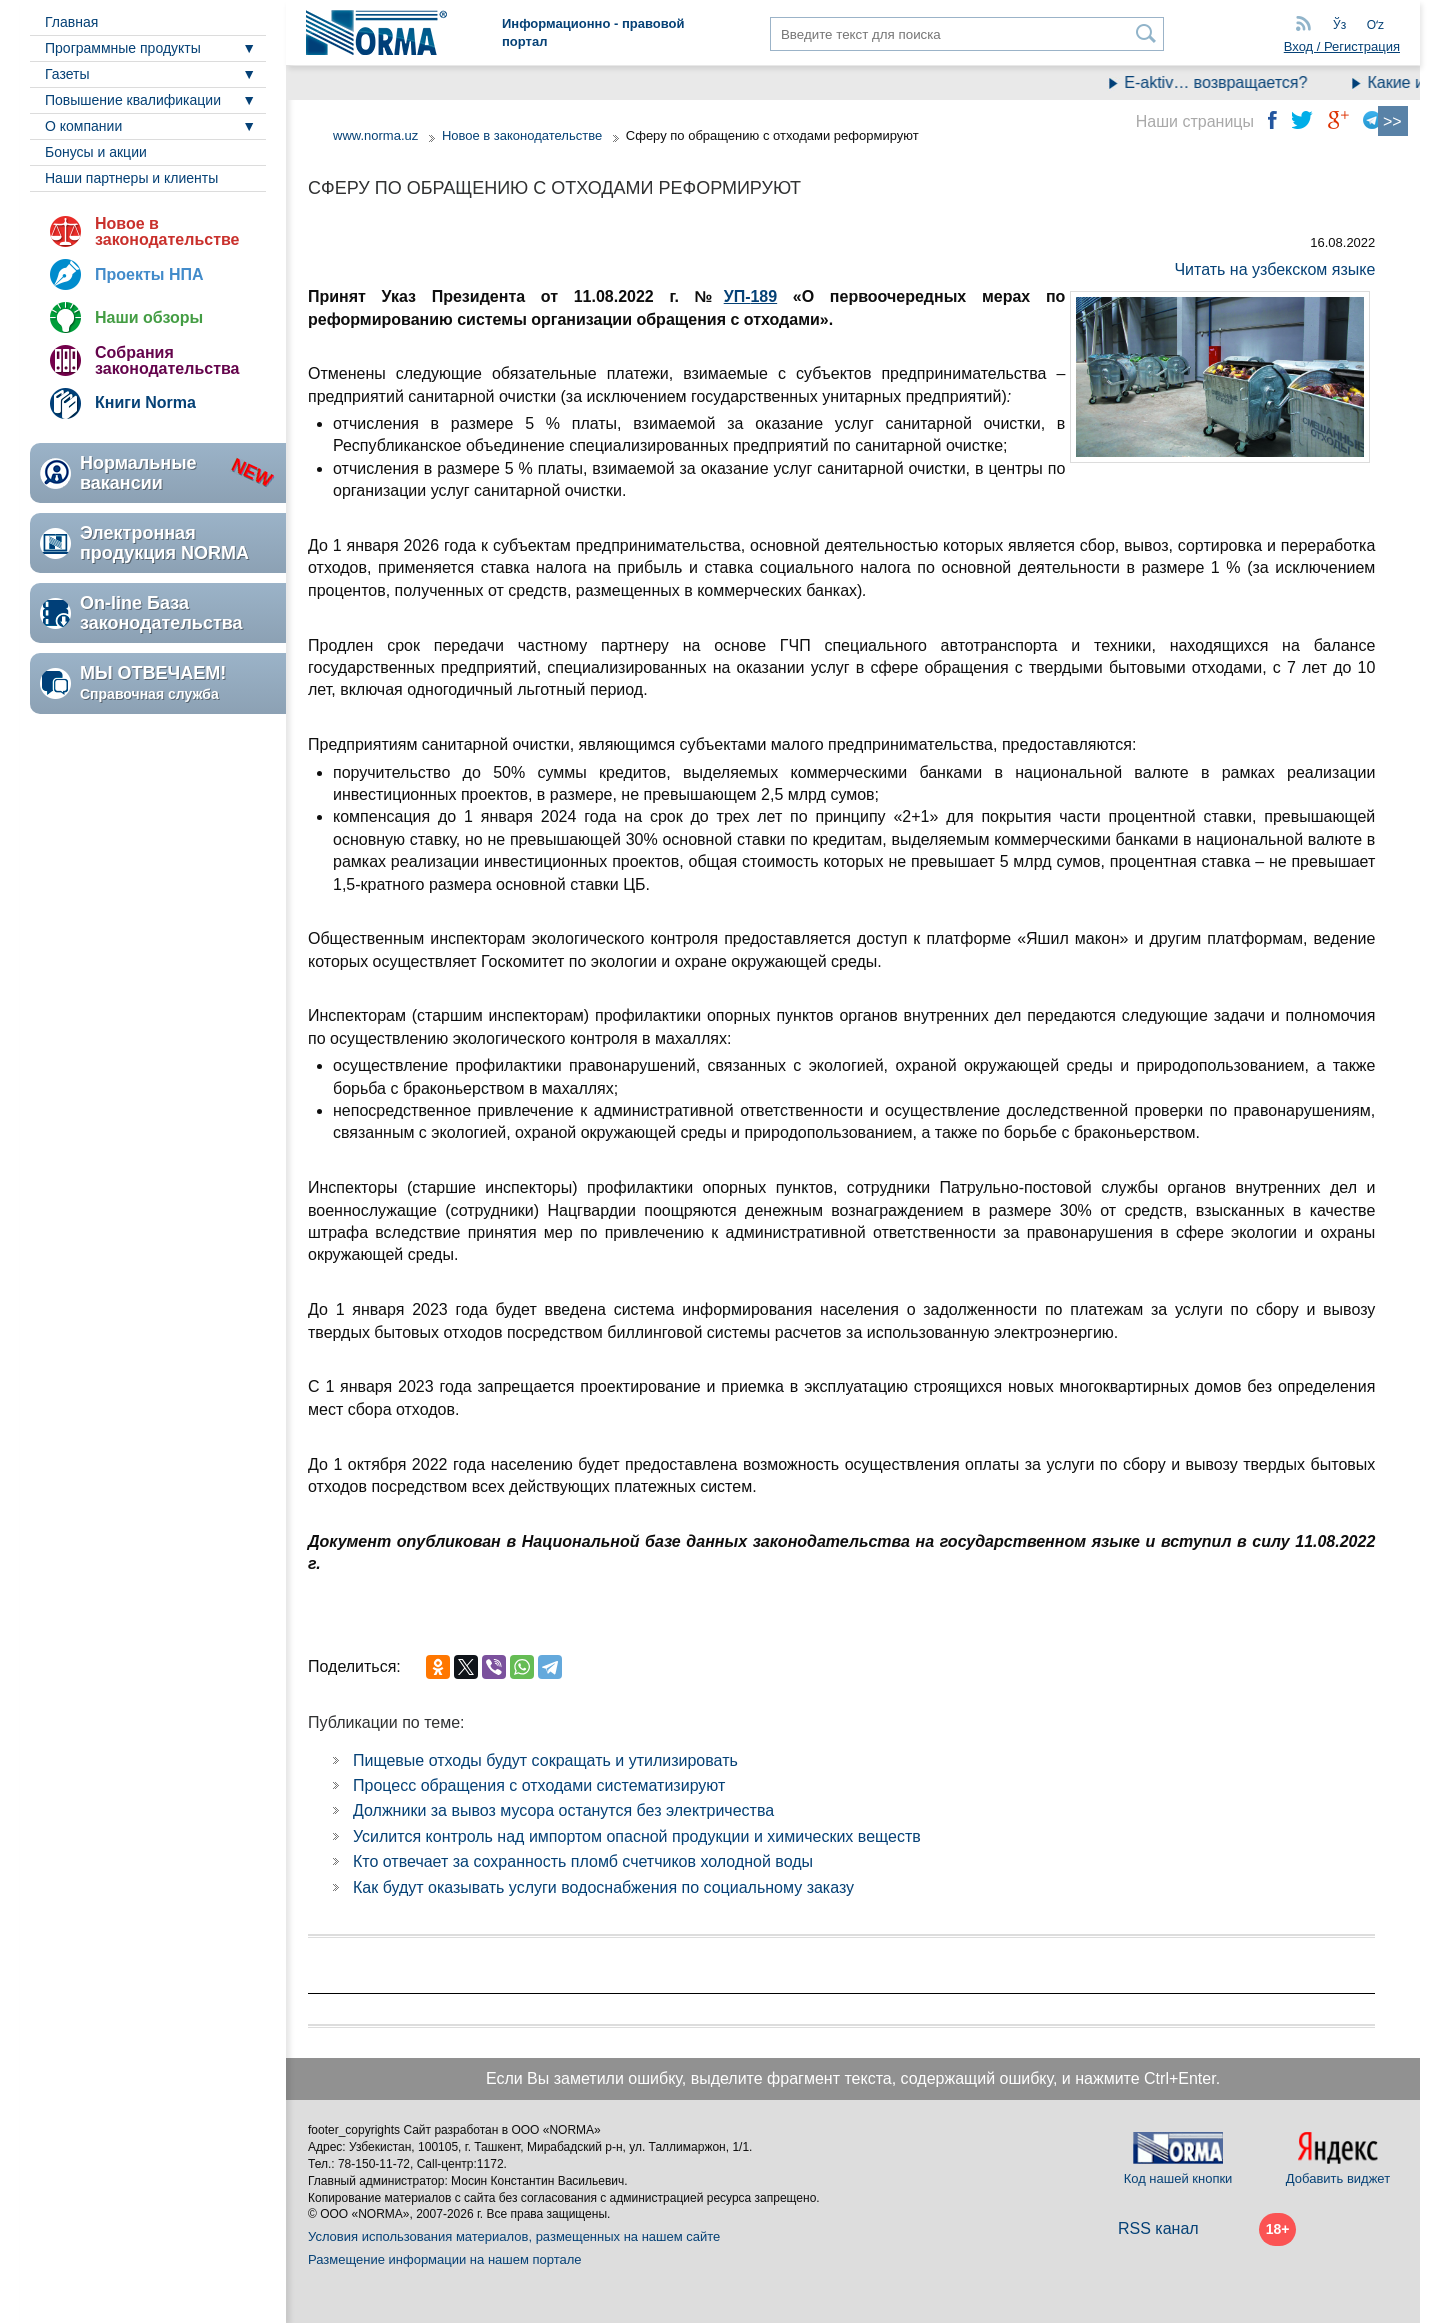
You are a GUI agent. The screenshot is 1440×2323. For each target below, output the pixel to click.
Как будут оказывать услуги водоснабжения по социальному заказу (603, 1887)
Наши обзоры (149, 317)
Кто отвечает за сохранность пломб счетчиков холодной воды (583, 1861)
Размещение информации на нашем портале (445, 2259)
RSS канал (1158, 2228)
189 (763, 296)
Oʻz (1375, 25)
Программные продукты (123, 48)
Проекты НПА (149, 274)
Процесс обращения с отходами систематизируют (539, 1785)
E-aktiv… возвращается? (1226, 82)
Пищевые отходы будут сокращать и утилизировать (545, 1760)
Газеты (67, 74)
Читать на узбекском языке (1274, 269)
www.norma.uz (375, 135)
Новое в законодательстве (167, 231)
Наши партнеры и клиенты (131, 178)
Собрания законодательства (167, 360)
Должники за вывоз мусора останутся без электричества (563, 1810)
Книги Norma (145, 402)
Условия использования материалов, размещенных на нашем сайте (514, 2236)
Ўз (1339, 25)
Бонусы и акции (96, 152)
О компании (83, 126)
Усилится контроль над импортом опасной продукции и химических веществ (637, 1836)
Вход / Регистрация (1342, 46)
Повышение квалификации (133, 100)
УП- (737, 296)
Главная (71, 22)
